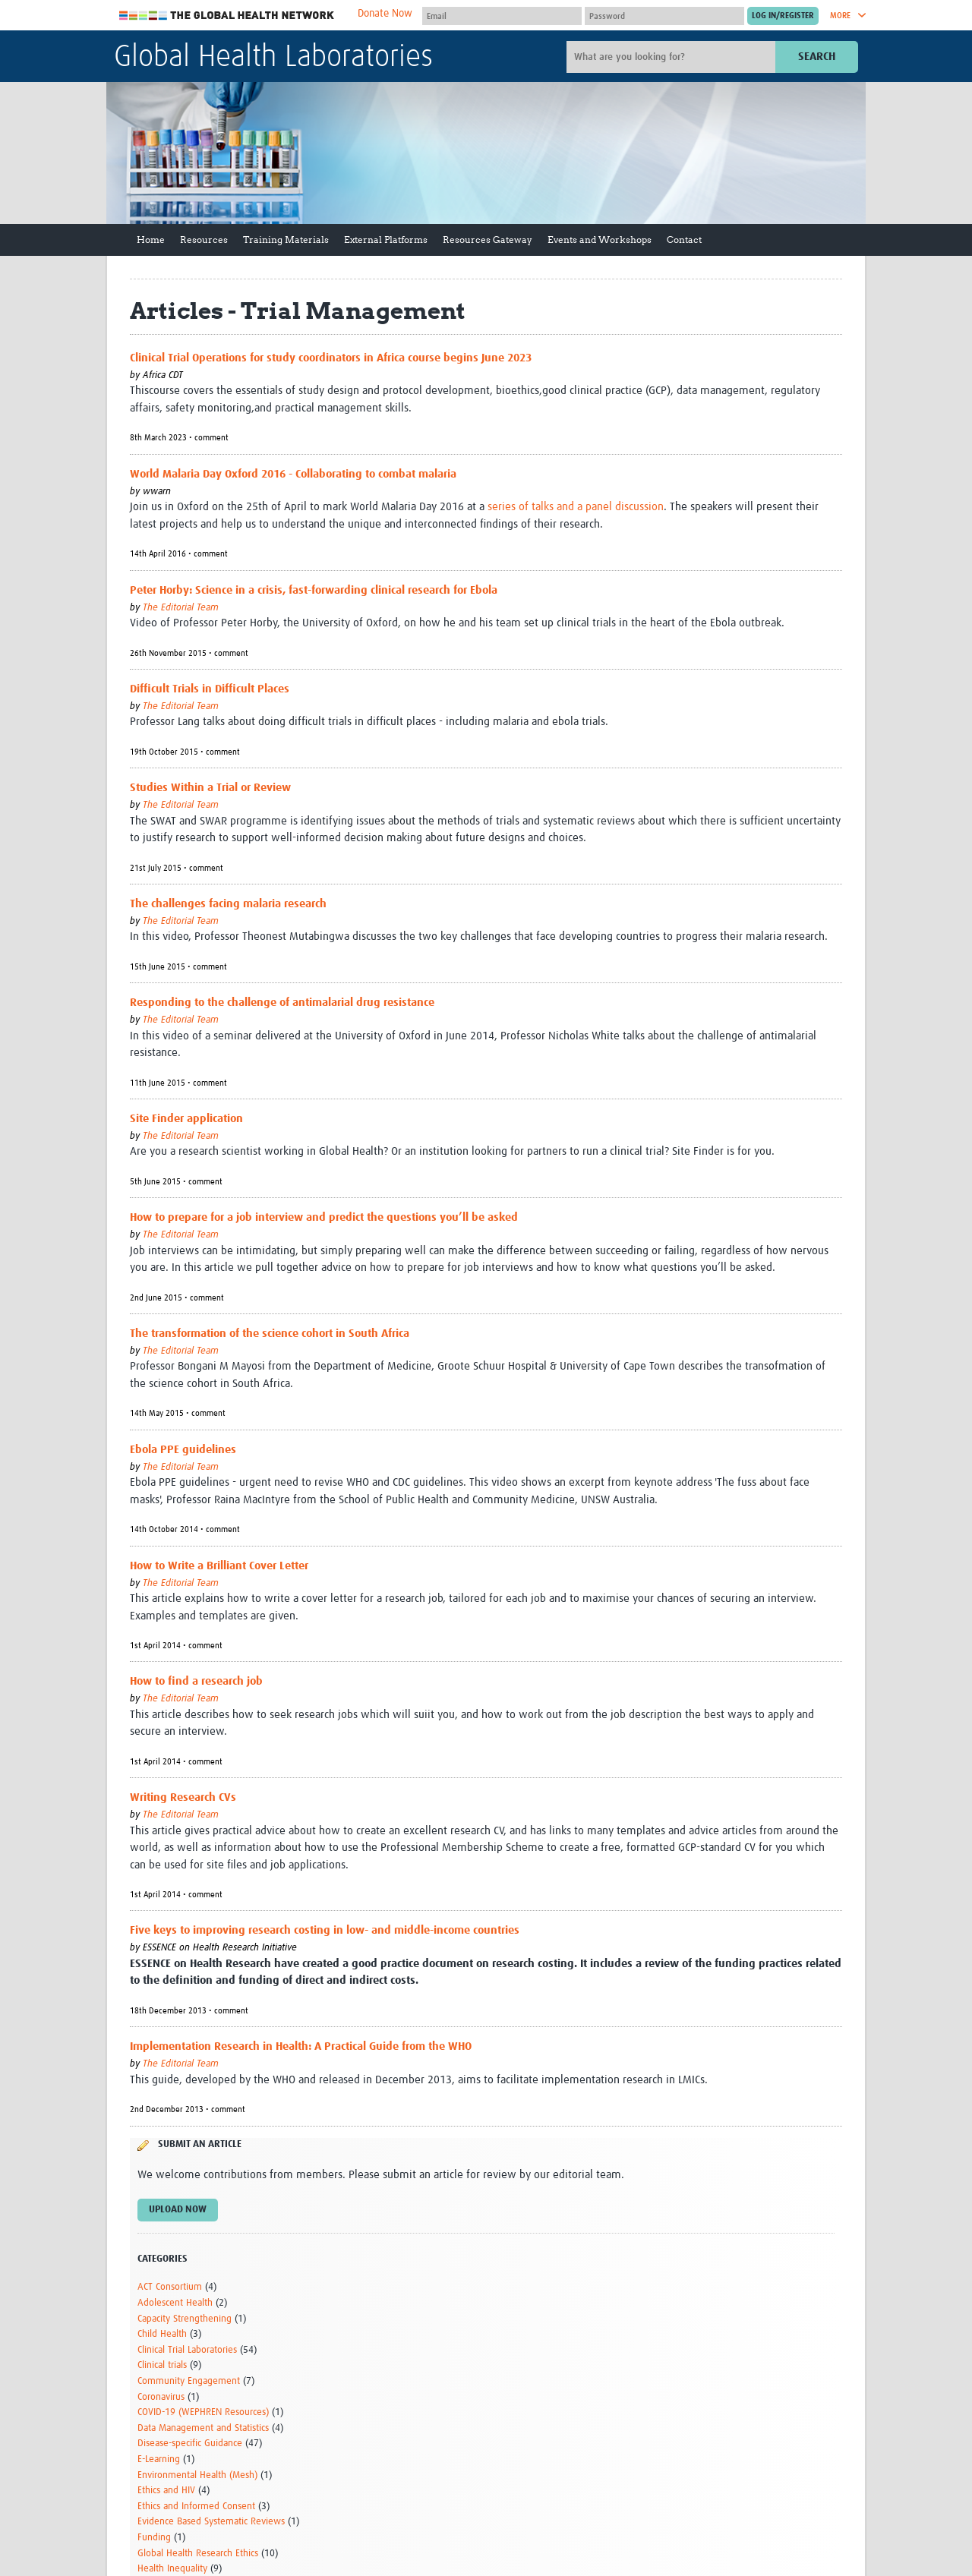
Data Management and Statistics (203, 2428)
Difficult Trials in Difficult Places (209, 689)
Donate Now (385, 13)
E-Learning (158, 2459)
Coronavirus (161, 2397)
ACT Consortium (169, 2287)
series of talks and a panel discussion (574, 506)
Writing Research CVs (183, 1797)
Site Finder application (186, 1118)
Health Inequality (172, 2569)
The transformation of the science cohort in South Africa (269, 1333)
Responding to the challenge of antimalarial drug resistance (282, 1002)
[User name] (502, 16)
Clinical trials (162, 2365)
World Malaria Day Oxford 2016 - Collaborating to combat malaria (293, 474)
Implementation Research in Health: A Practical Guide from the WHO (301, 2046)
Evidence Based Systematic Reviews (211, 2522)
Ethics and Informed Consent (196, 2506)
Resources (204, 239)
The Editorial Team (181, 608)
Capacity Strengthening (184, 2319)
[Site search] (672, 57)
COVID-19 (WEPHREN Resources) (203, 2412)
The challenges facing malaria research (228, 904)
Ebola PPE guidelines (183, 1449)
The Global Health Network (227, 15)
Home (151, 239)
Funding (154, 2538)
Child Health (162, 2334)
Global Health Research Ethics (197, 2554)
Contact (684, 239)
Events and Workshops (600, 239)
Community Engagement (188, 2381)
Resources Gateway (487, 239)
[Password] (664, 16)
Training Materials (286, 239)
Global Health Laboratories (273, 58)
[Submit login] (783, 16)
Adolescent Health (175, 2303)
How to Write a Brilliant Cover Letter (219, 1566)
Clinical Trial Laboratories (187, 2350)
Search (816, 56)
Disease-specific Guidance (189, 2443)
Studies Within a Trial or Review (210, 787)
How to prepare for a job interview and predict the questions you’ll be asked (324, 1217)
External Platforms (386, 239)
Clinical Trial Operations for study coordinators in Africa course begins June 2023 (331, 358)
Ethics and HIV (166, 2491)
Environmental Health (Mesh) (197, 2475)
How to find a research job (196, 1681)
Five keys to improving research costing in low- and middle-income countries (324, 1930)
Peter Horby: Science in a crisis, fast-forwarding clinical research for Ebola (313, 590)
